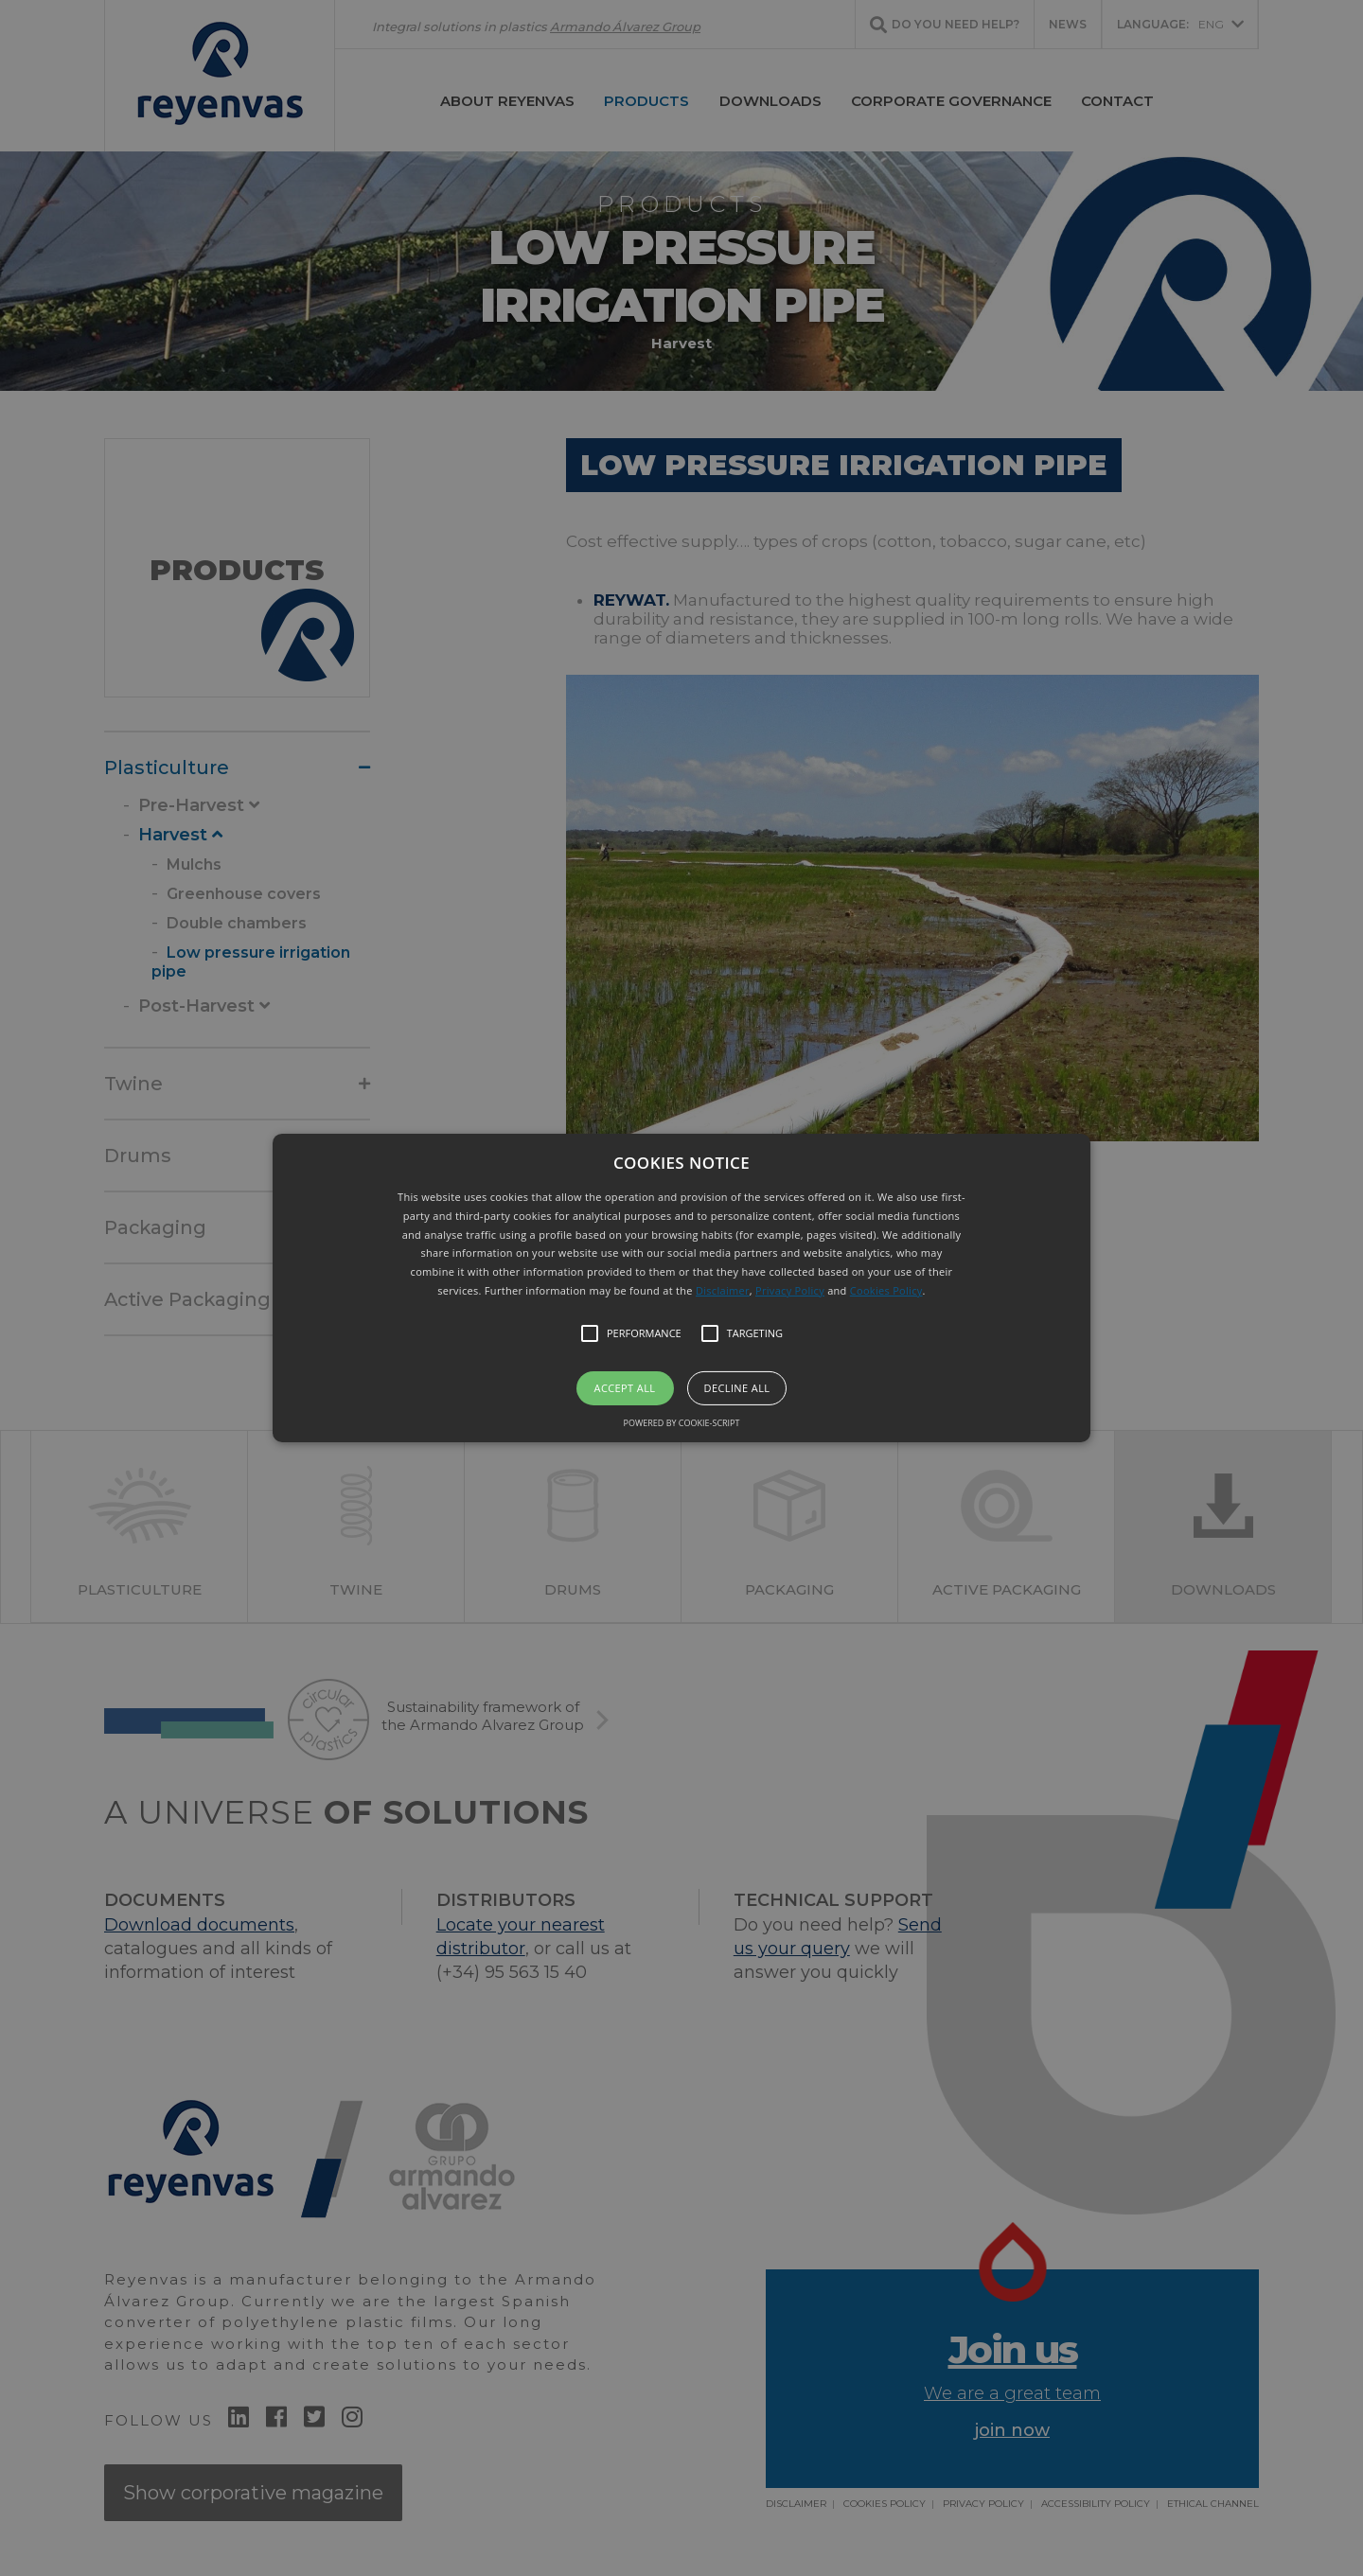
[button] (681, 1288)
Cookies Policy (886, 1290)
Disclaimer (723, 1290)
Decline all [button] (737, 1388)
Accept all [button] (625, 1388)
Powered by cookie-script (682, 1423)
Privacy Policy (789, 1290)
